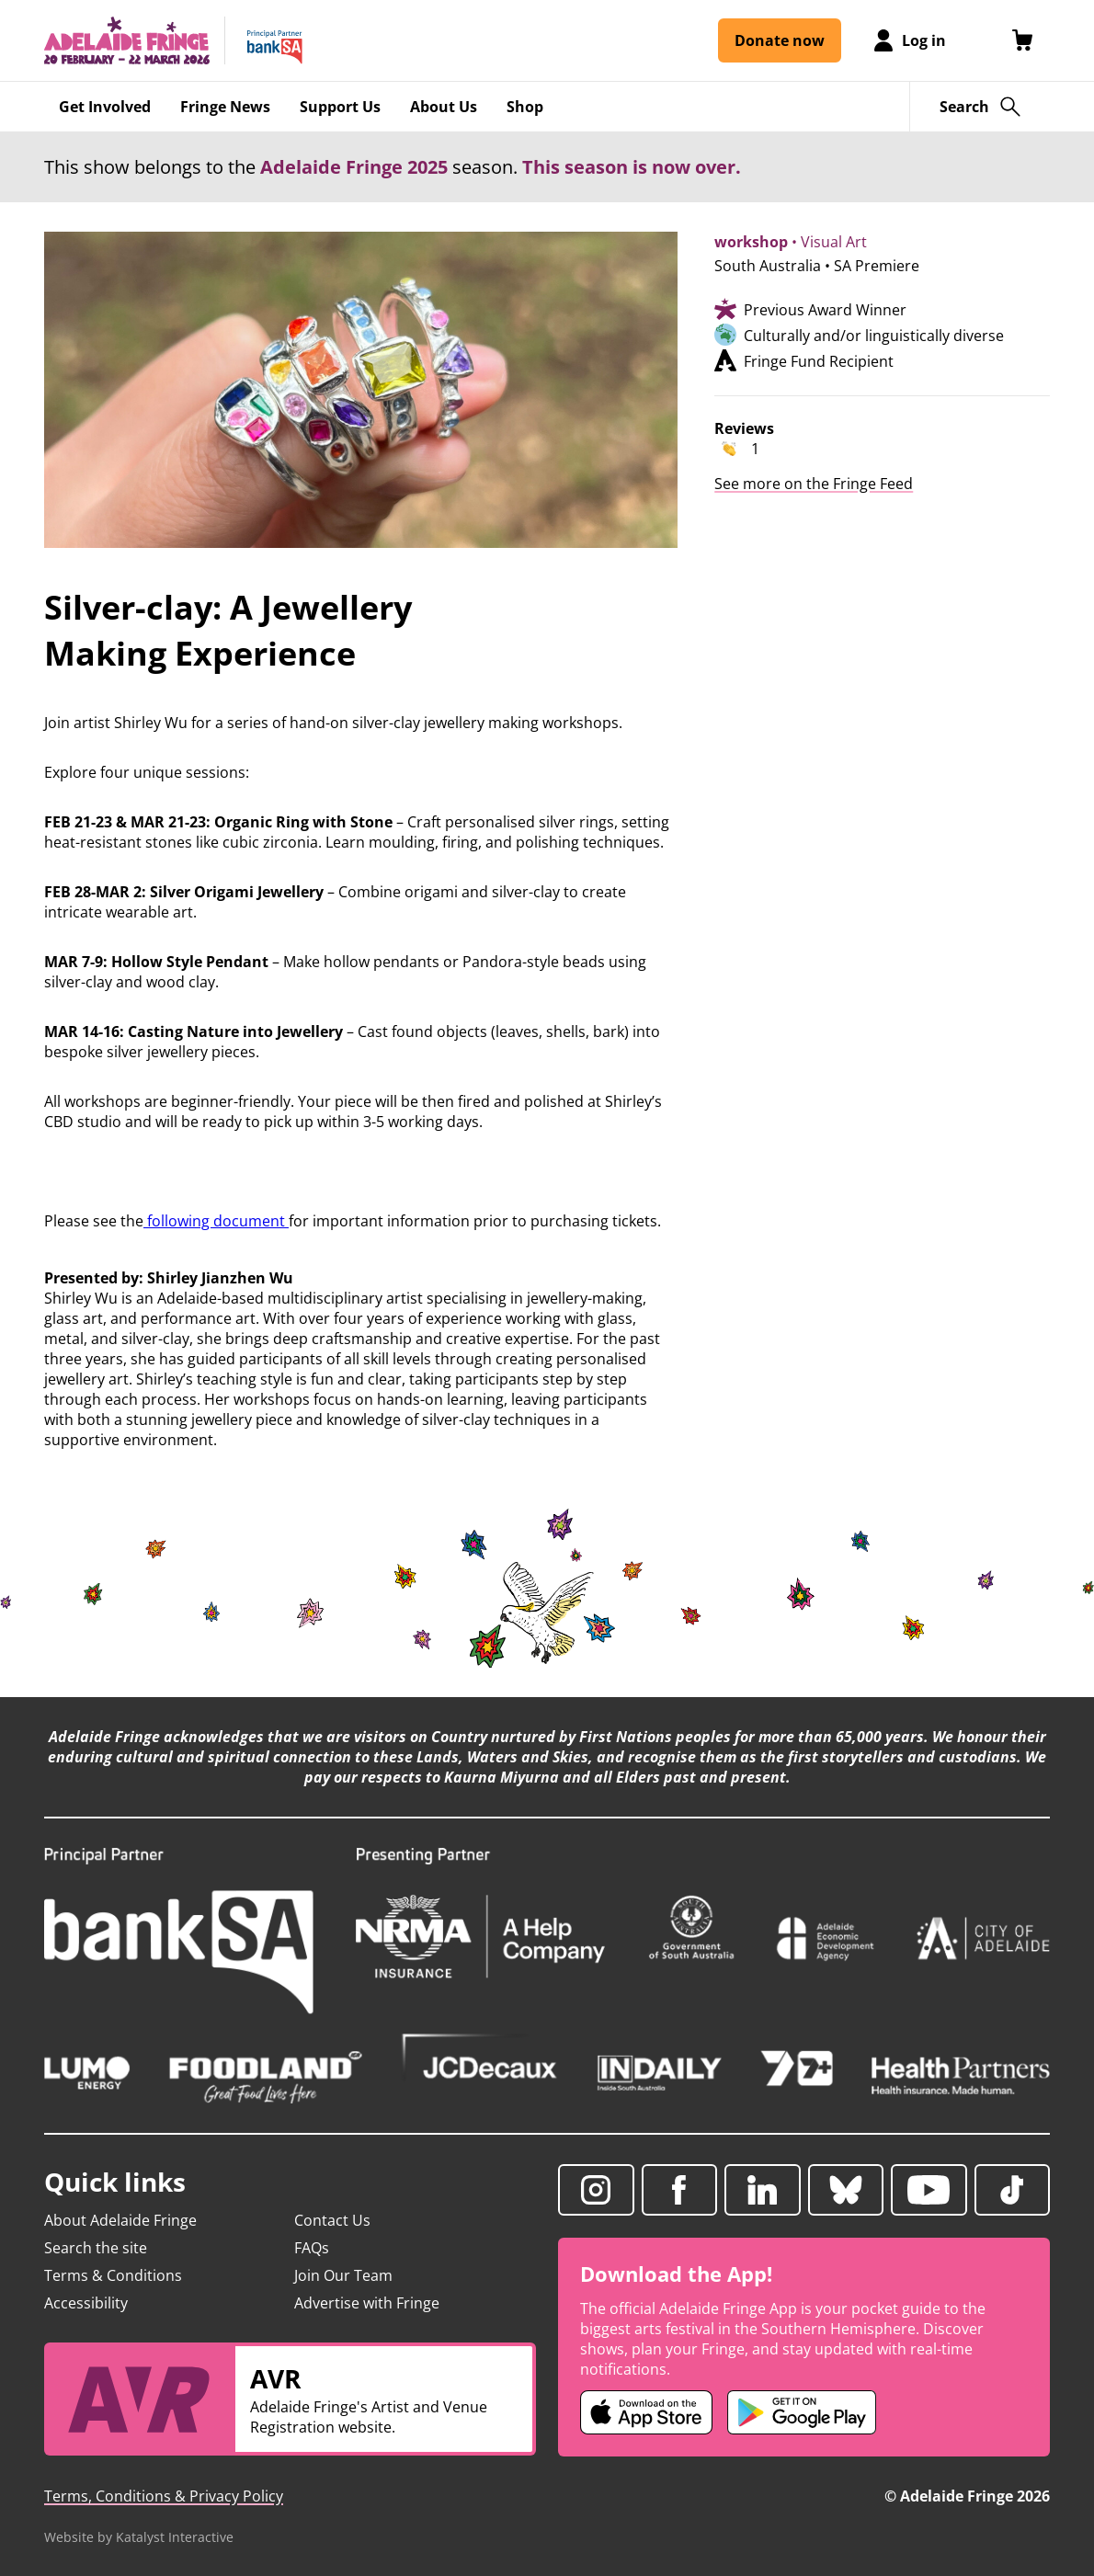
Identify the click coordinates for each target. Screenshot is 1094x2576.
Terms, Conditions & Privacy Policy (163, 2496)
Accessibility (86, 2303)
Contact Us (332, 2220)
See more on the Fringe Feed (813, 483)
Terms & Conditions (113, 2275)
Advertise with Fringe (366, 2303)
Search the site (95, 2248)
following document (214, 1221)
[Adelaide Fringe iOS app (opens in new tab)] (646, 2412)
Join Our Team (343, 2275)
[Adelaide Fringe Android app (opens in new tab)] (801, 2412)
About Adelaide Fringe (120, 2220)
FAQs (311, 2248)
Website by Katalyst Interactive (139, 2537)
